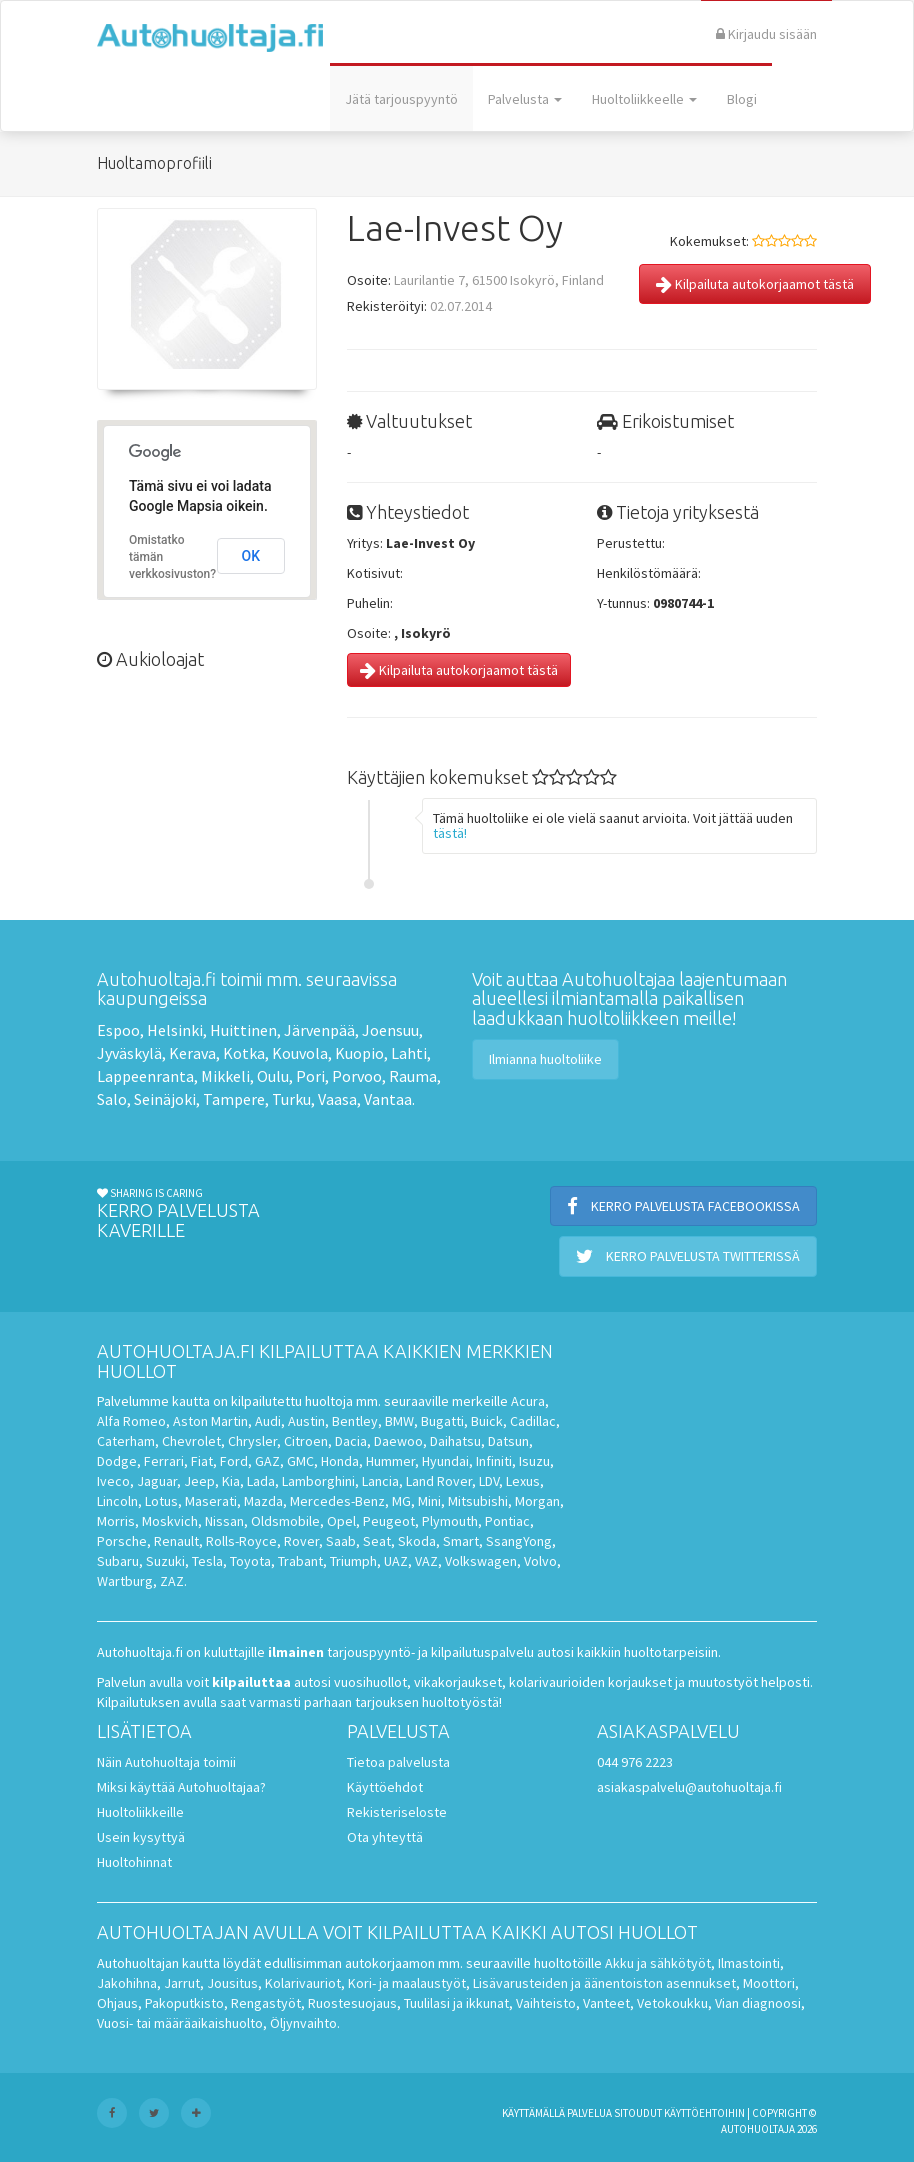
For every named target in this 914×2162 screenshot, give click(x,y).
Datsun (508, 1441)
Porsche (122, 1541)
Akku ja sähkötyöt (658, 1963)
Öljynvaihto (303, 2023)
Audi (268, 1421)
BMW (399, 1421)
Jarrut (182, 1983)
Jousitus (232, 1983)
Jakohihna (127, 1983)
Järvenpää (319, 1030)
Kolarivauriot (303, 1983)
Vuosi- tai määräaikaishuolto (180, 2023)
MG (401, 1501)
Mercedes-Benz (337, 1501)
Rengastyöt (266, 2003)
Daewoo (398, 1441)
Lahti (409, 1053)
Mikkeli (225, 1076)
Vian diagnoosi (758, 2003)
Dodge (117, 1461)
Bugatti (442, 1421)
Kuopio (359, 1053)
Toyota (250, 1561)
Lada (261, 1481)
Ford (234, 1461)
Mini (429, 1501)
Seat (377, 1541)
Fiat (202, 1461)
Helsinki (175, 1030)
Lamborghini (318, 1481)
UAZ (396, 1561)
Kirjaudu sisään (766, 34)
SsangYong (519, 1541)
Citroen (306, 1441)
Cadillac (533, 1421)
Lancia (380, 1481)
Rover (301, 1541)
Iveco (113, 1481)
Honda (340, 1461)
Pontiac (507, 1521)
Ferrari (164, 1461)
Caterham (126, 1441)
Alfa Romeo (131, 1421)
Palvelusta (525, 99)
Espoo (118, 1030)
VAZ (426, 1561)
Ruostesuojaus (352, 2003)
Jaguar (157, 1481)
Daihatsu (455, 1441)
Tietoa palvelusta (398, 1762)
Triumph (353, 1561)
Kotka (244, 1053)
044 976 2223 (635, 1762)
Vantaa (388, 1099)
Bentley (355, 1421)
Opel (341, 1521)
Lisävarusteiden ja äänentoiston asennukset (604, 1983)
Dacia (351, 1441)
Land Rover (439, 1481)
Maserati (211, 1501)
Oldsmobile (285, 1521)
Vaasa (337, 1099)
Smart (461, 1541)
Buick (487, 1421)
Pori (310, 1076)
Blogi (742, 99)
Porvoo (357, 1076)
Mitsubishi (478, 1501)
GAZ (267, 1461)
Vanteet (606, 2003)
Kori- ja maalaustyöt (407, 1983)
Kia (231, 1481)
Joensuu (390, 1030)
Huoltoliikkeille (140, 1812)
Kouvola (300, 1053)
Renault (176, 1541)
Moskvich (170, 1521)
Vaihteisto (546, 2003)
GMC (300, 1461)
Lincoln (117, 1501)
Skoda (417, 1541)
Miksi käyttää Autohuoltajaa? (181, 1787)
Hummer (390, 1461)
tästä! (450, 833)
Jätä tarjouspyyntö (401, 99)
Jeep (199, 1481)
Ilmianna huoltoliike (545, 1059)
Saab (341, 1541)
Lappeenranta (145, 1076)
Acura (528, 1401)
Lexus (523, 1481)
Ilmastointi (749, 1963)
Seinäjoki (165, 1099)
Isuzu (534, 1461)
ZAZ (172, 1581)
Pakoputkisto (184, 2003)
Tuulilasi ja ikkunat (456, 2003)
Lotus (161, 1501)
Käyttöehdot (385, 1787)
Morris (116, 1521)
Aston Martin (210, 1421)
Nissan (224, 1521)
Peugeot (389, 1521)
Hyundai (445, 1461)
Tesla (207, 1561)
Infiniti (494, 1461)
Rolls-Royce (241, 1541)
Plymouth (450, 1521)
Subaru (118, 1561)
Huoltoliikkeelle (644, 99)
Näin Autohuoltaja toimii (166, 1762)
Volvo (540, 1561)
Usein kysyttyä (141, 1837)
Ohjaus (117, 2003)
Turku (291, 1099)
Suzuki (165, 1561)
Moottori (769, 1983)
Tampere (234, 1099)
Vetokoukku (672, 2003)
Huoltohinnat (134, 1862)
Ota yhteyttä (385, 1837)
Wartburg (125, 1581)
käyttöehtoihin (704, 2113)
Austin (306, 1421)
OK (251, 556)
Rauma (413, 1076)
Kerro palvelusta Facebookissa (683, 1206)
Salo (112, 1099)
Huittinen (243, 1030)
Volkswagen (481, 1561)
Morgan (537, 1501)
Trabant (300, 1561)
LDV (489, 1481)
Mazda (263, 1501)
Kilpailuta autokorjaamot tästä (755, 284)
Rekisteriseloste (397, 1812)
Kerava (192, 1053)
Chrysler (252, 1441)
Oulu (273, 1076)
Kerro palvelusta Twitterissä (688, 1256)
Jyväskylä (129, 1053)
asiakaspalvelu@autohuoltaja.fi (689, 1787)
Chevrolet (191, 1441)
